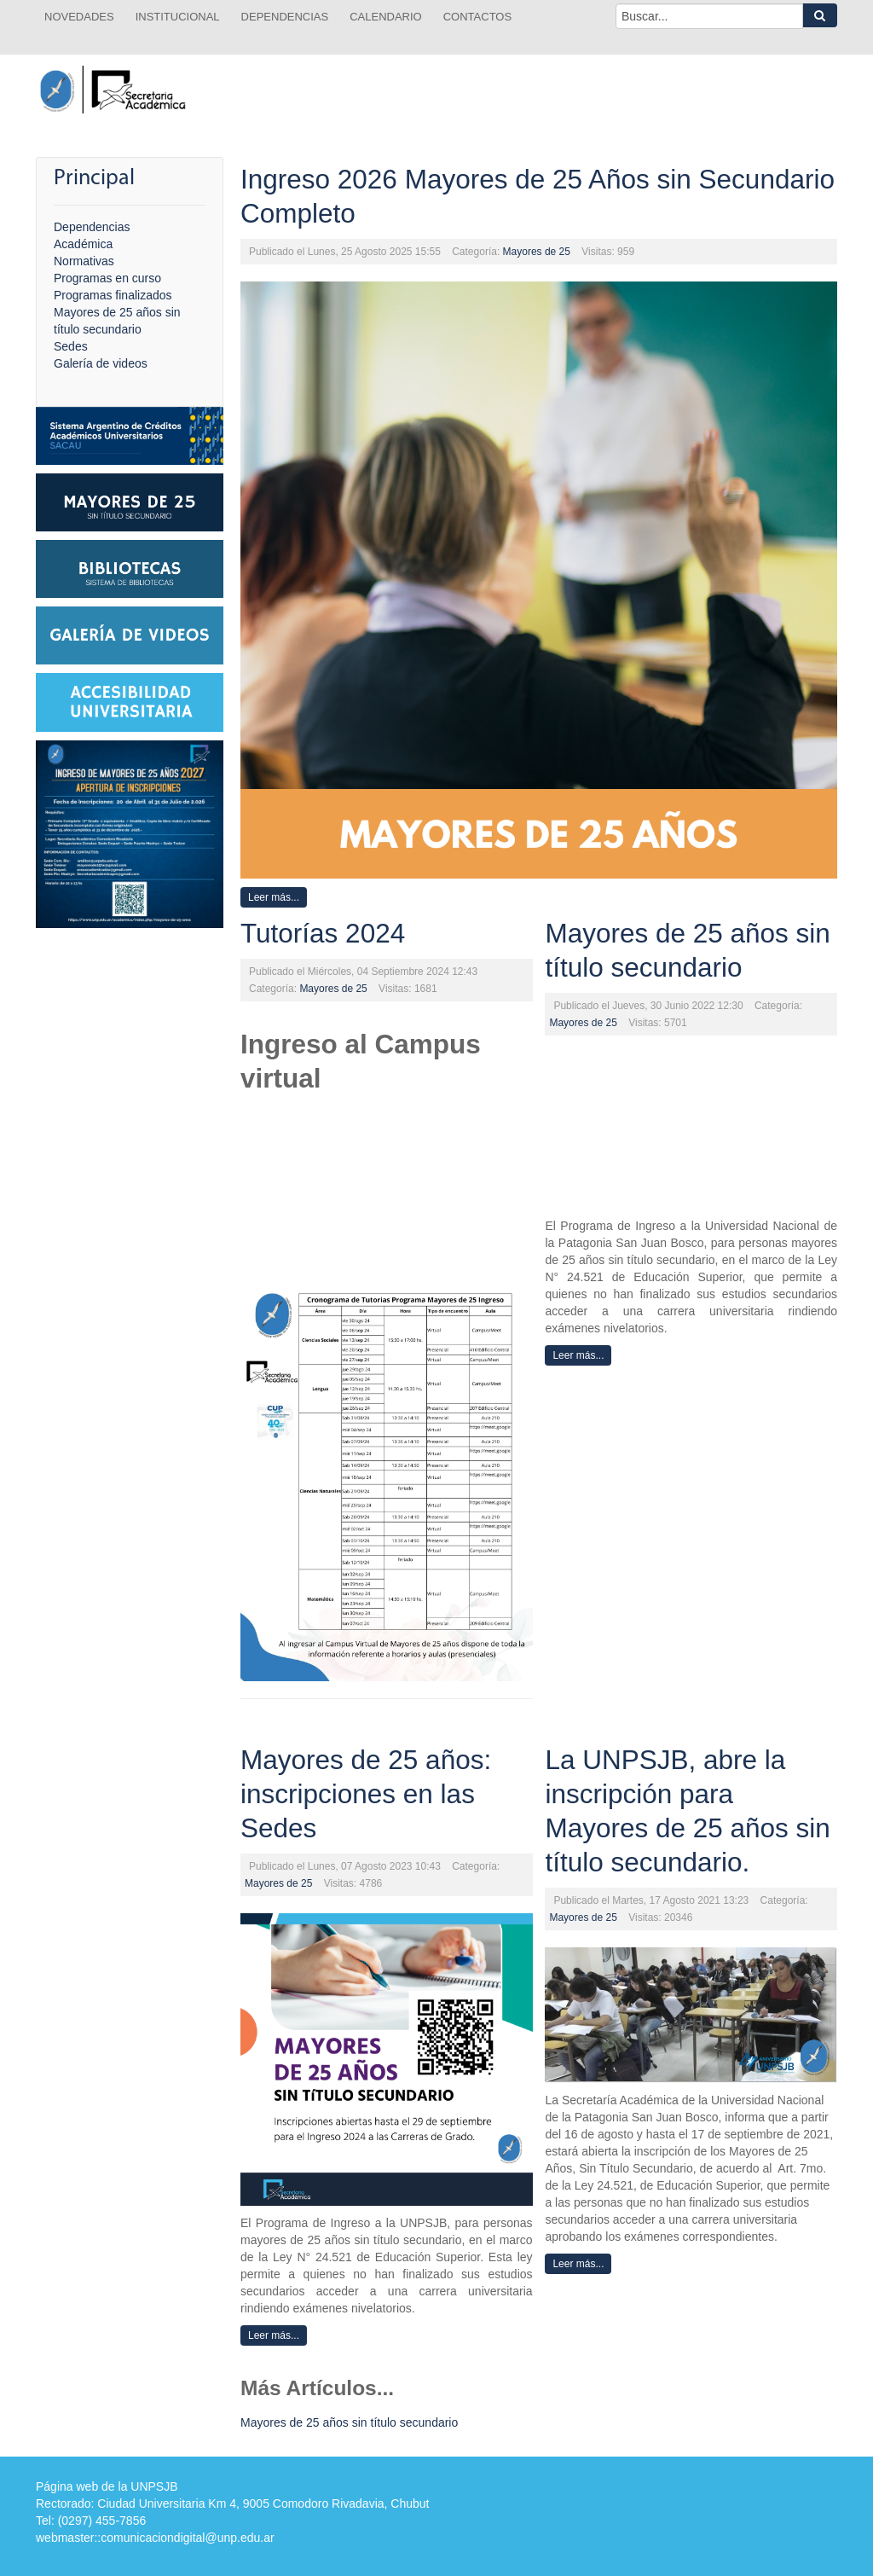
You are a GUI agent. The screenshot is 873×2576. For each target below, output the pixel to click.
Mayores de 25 (536, 252)
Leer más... (273, 897)
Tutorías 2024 (322, 933)
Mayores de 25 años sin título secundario (349, 2422)
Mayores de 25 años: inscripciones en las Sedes (365, 1793)
